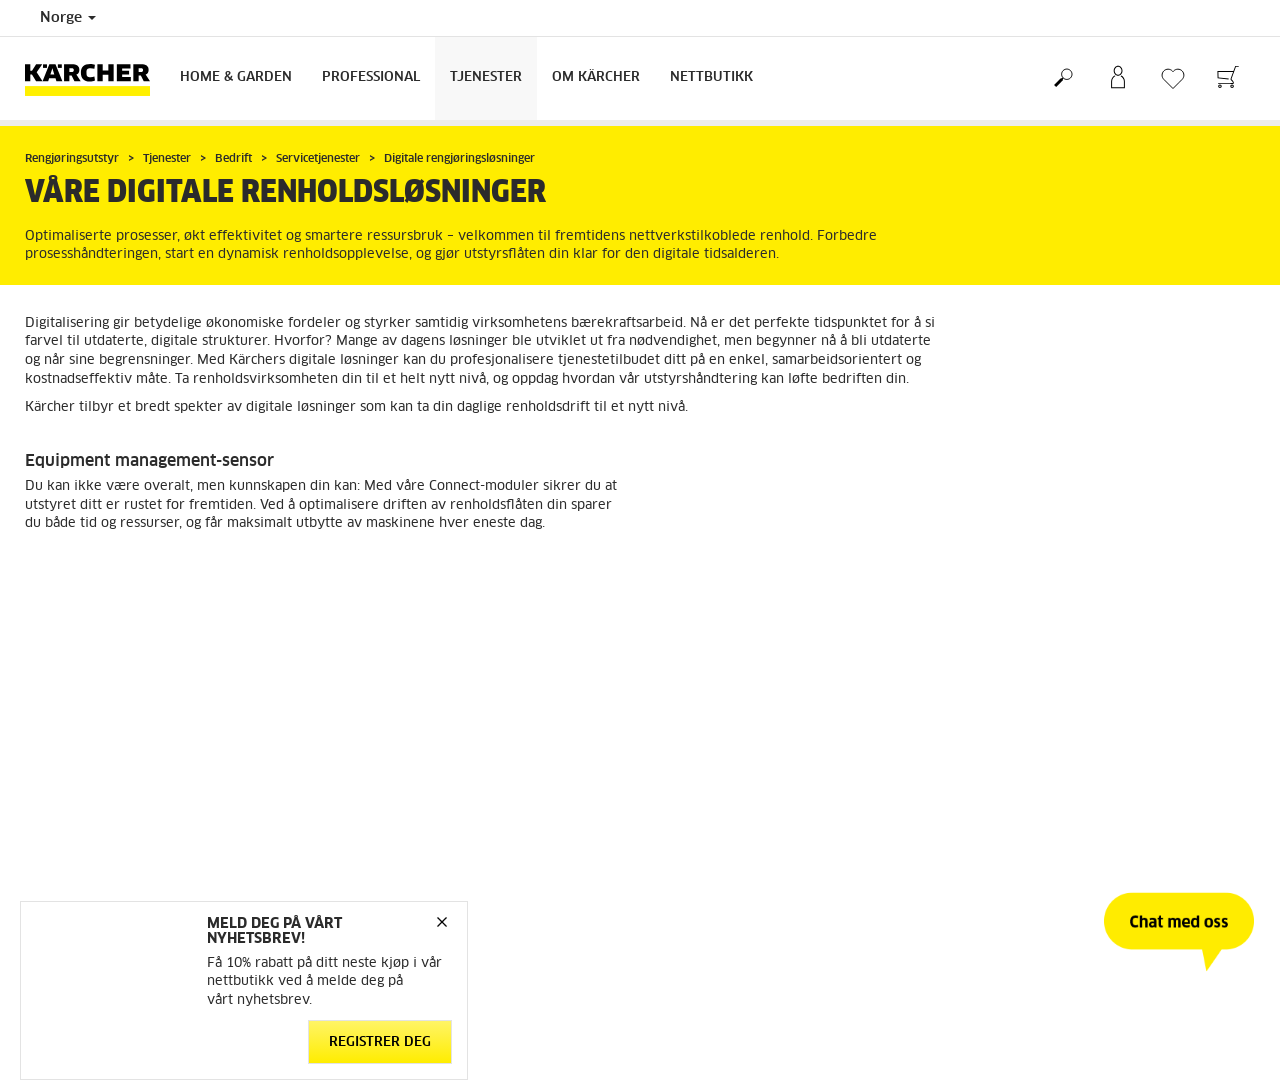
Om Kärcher (596, 77)
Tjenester (486, 77)
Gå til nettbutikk (74, 714)
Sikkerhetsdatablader (719, 810)
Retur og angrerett (79, 762)
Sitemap (994, 810)
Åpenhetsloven (1015, 738)
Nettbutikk (711, 77)
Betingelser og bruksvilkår (103, 738)
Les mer (73, 577)
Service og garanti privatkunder (750, 786)
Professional (371, 77)
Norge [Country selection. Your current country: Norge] (68, 18)
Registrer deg (380, 1042)
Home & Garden (236, 77)
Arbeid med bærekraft (1037, 714)
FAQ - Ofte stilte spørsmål (733, 738)
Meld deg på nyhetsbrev (1044, 762)
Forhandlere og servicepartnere (749, 762)
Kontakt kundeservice (719, 714)
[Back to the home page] (95, 78)
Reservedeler (64, 786)
